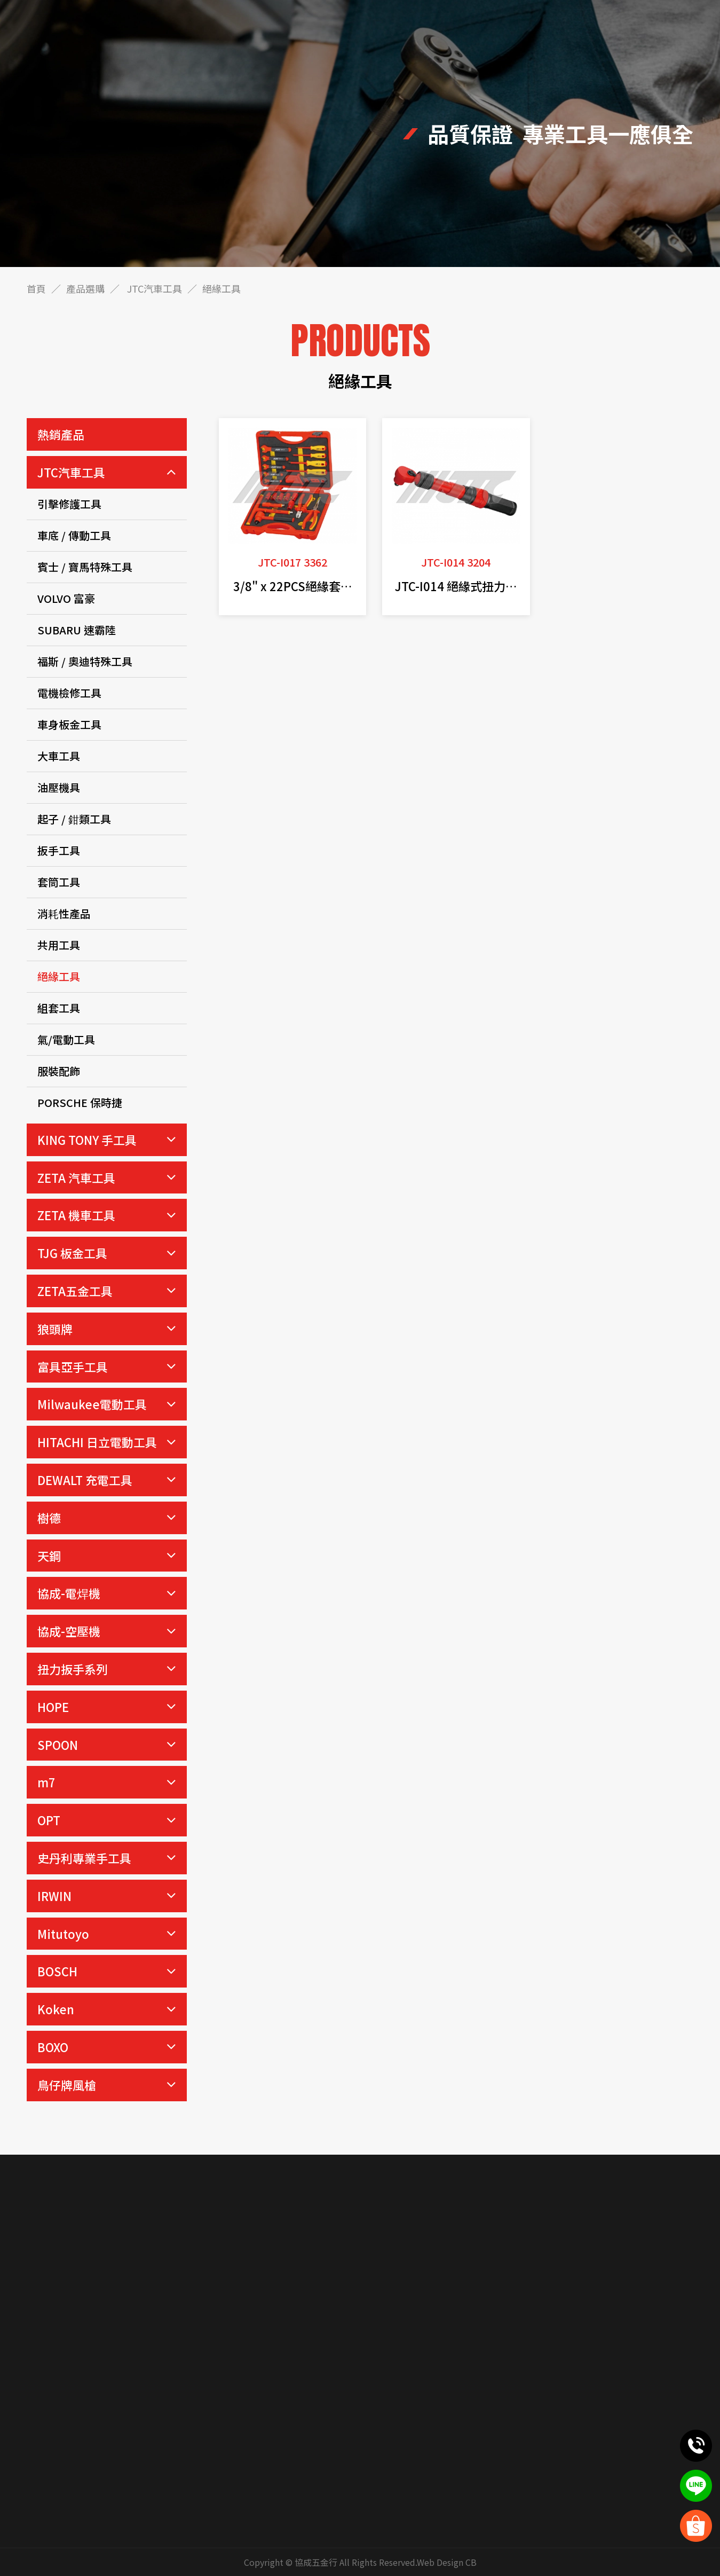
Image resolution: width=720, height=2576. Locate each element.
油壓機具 (58, 787)
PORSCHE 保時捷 (79, 1102)
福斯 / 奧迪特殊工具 (84, 661)
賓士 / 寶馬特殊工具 (84, 567)
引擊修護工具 (69, 504)
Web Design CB (447, 2562)
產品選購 (85, 288)
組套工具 (58, 1008)
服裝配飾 (58, 1071)
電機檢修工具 (69, 693)
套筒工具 (58, 882)
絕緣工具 (58, 976)
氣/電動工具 (66, 1039)
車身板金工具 (69, 724)
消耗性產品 (64, 913)
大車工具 (58, 756)
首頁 (36, 288)
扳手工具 (58, 850)
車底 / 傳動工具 (74, 535)
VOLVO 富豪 (66, 598)
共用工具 (58, 945)
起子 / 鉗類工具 (74, 819)
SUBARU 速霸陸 (76, 630)
